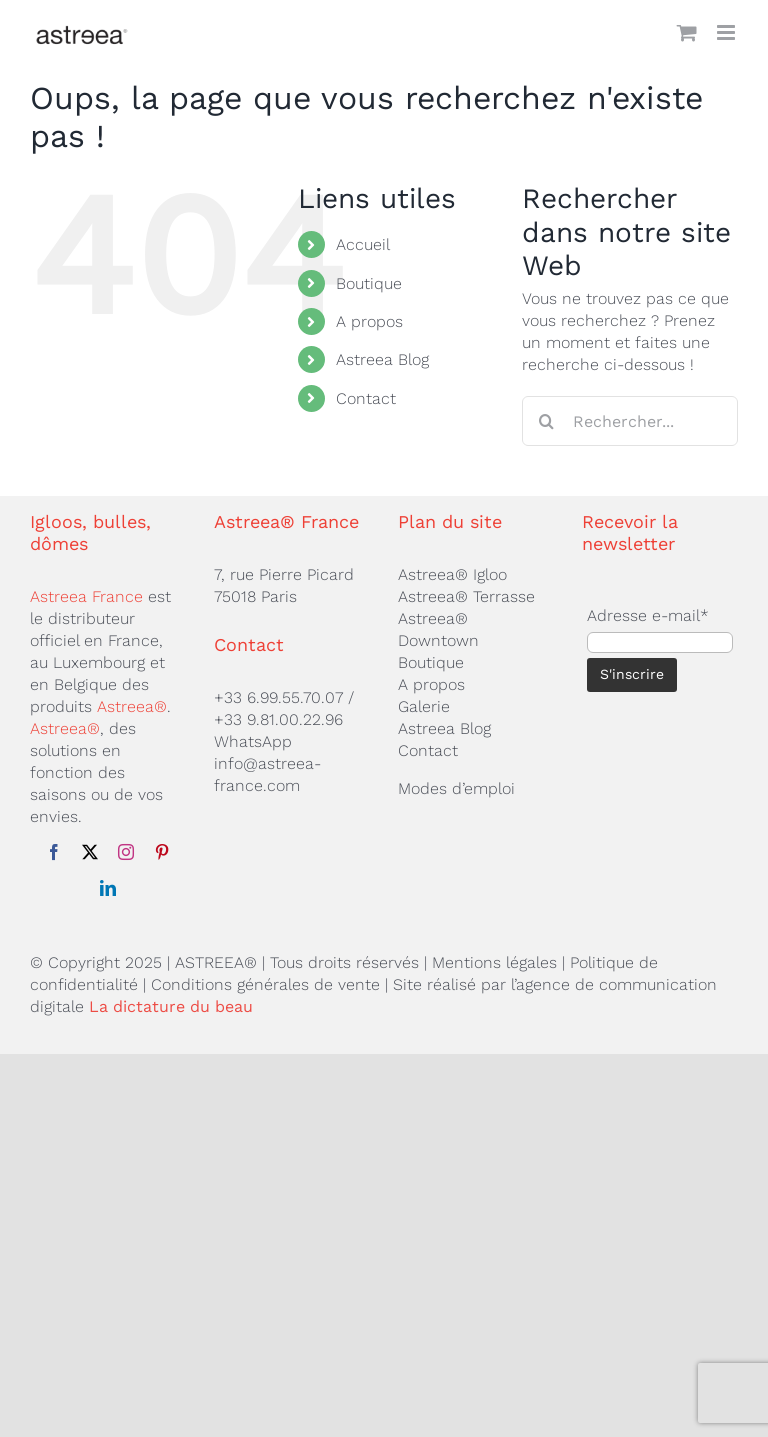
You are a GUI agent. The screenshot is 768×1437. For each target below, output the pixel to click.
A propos (369, 321)
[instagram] (126, 852)
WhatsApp (253, 741)
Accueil (363, 244)
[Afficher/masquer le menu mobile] (727, 32)
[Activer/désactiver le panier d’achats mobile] (687, 32)
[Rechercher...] (630, 421)
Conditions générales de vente (265, 984)
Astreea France (86, 596)
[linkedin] (108, 888)
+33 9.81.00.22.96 (278, 719)
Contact (366, 398)
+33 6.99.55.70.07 (278, 697)
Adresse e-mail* (648, 615)
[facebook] (54, 852)
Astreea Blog (382, 359)
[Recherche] (547, 421)
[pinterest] (162, 852)
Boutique (369, 283)
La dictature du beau (171, 1006)
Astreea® (132, 706)
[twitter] (90, 852)
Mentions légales (494, 962)
